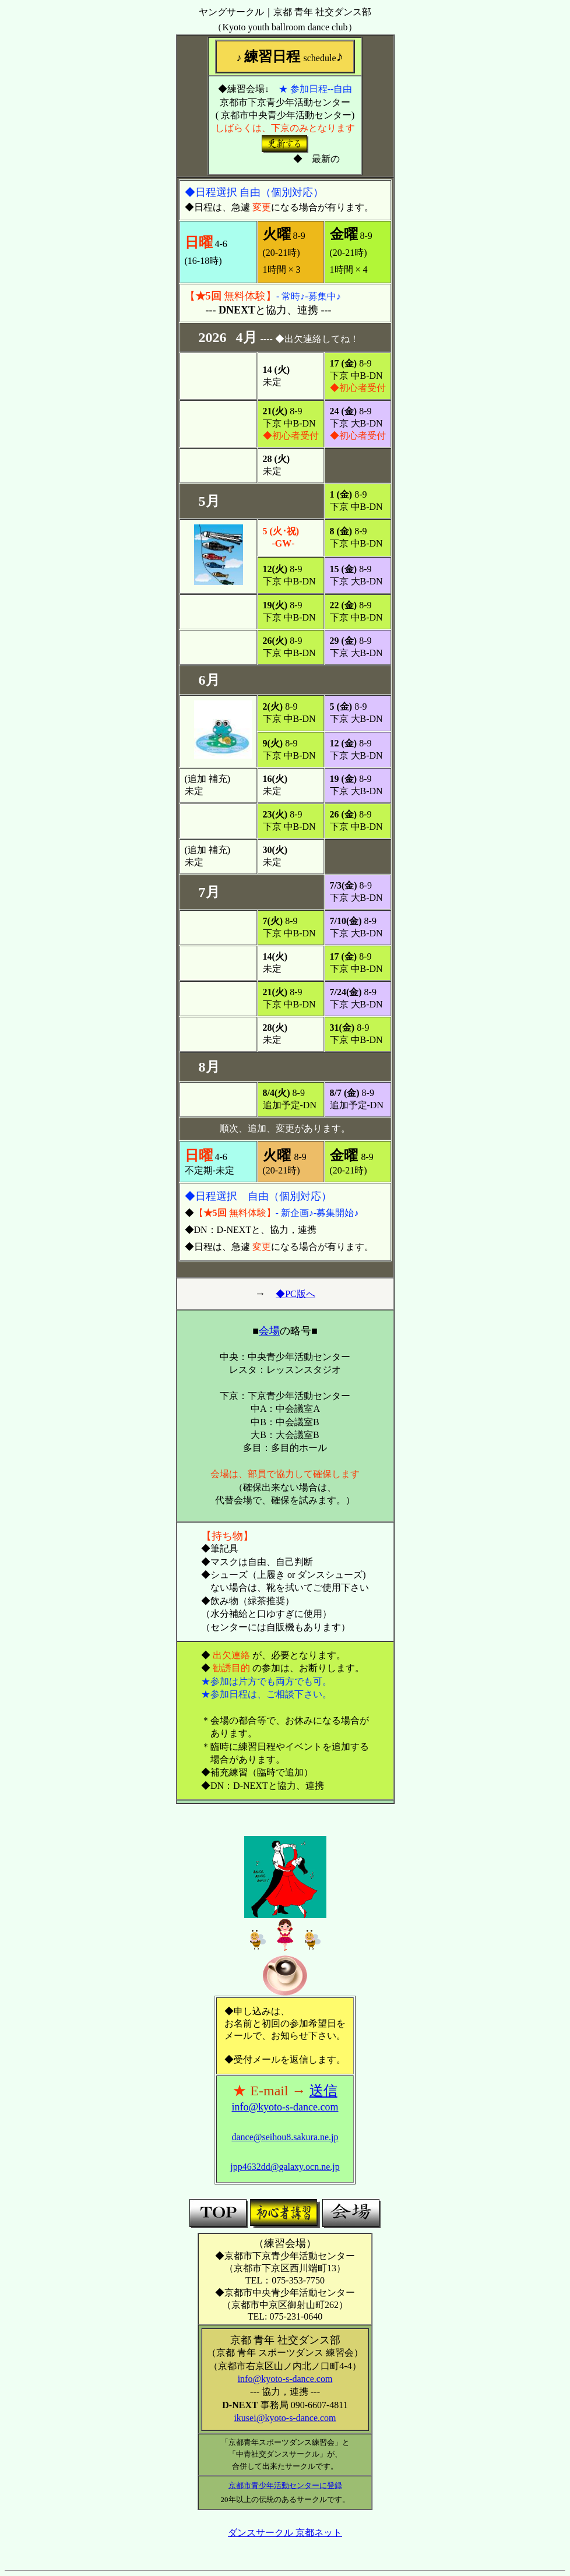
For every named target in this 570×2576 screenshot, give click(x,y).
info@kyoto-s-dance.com (284, 2107)
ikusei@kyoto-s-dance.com (285, 2418)
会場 (269, 1331)
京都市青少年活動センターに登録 (285, 2485)
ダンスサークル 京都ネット (285, 2533)
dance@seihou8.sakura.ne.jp (284, 2137)
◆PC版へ (295, 1294)
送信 (323, 2090)
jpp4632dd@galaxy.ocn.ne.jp (284, 2167)
